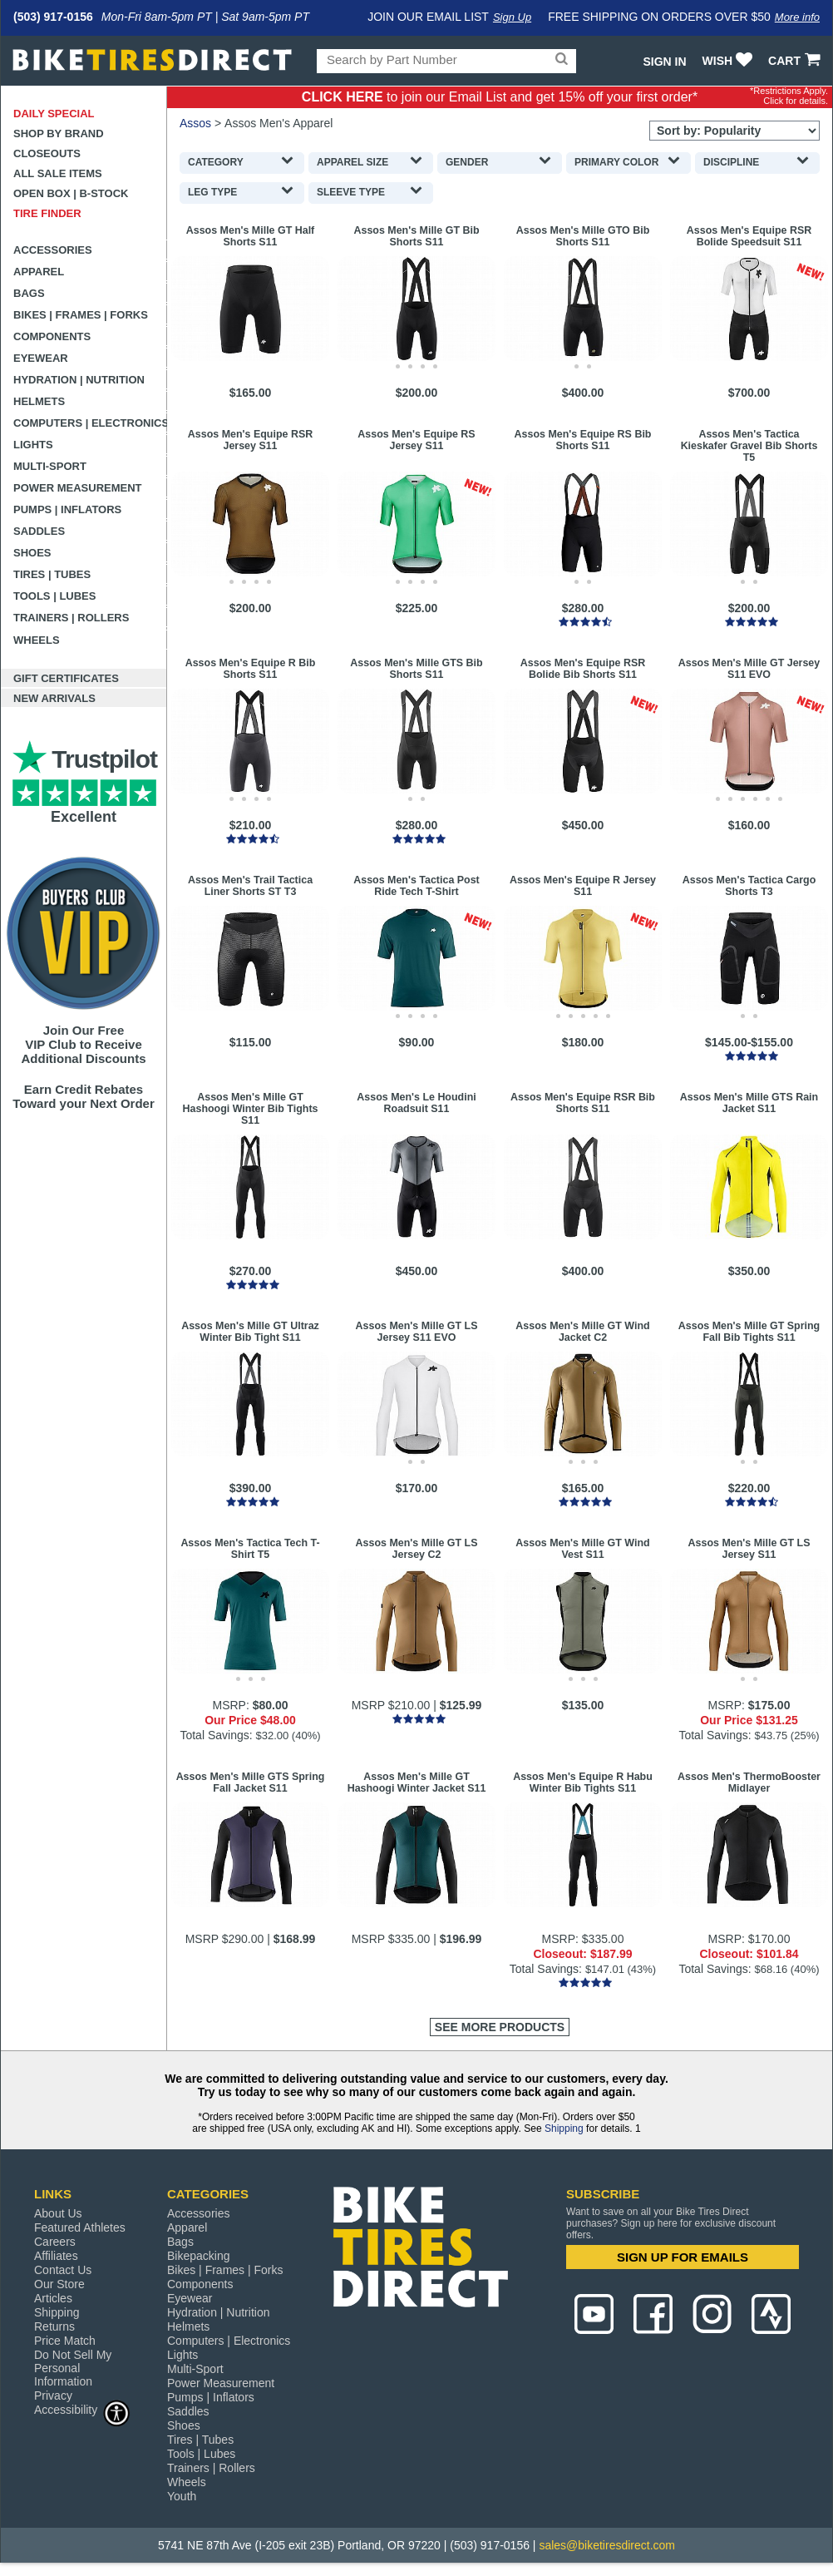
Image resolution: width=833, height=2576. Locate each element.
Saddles (39, 531)
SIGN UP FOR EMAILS (682, 2257)
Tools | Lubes (54, 596)
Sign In (664, 61)
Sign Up (512, 17)
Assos (195, 123)
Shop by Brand (58, 133)
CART (796, 60)
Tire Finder (47, 213)
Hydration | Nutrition (79, 379)
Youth (181, 2496)
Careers (55, 2241)
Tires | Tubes (52, 574)
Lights (33, 444)
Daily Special (54, 113)
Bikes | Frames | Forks (80, 315)
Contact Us (62, 2270)
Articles (53, 2298)
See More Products (499, 2027)
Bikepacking (198, 2255)
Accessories (52, 250)
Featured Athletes (80, 2227)
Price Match (65, 2340)
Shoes (32, 552)
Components (52, 336)
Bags (29, 293)
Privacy (53, 2395)
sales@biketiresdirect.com (607, 2545)
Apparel (38, 271)
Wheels (36, 640)
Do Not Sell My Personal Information (72, 2368)
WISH (729, 60)
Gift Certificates (66, 678)
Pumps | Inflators (67, 509)
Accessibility (82, 2409)
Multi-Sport (49, 466)
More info (797, 17)
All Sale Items (57, 173)
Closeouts (47, 153)
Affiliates (56, 2255)
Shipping (564, 2128)
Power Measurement (77, 488)
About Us (58, 2213)
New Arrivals (54, 698)
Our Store (59, 2284)
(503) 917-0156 (53, 16)
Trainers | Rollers (71, 617)
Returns (54, 2326)
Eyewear (40, 358)
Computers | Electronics (90, 423)
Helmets (39, 401)
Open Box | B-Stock (70, 193)
